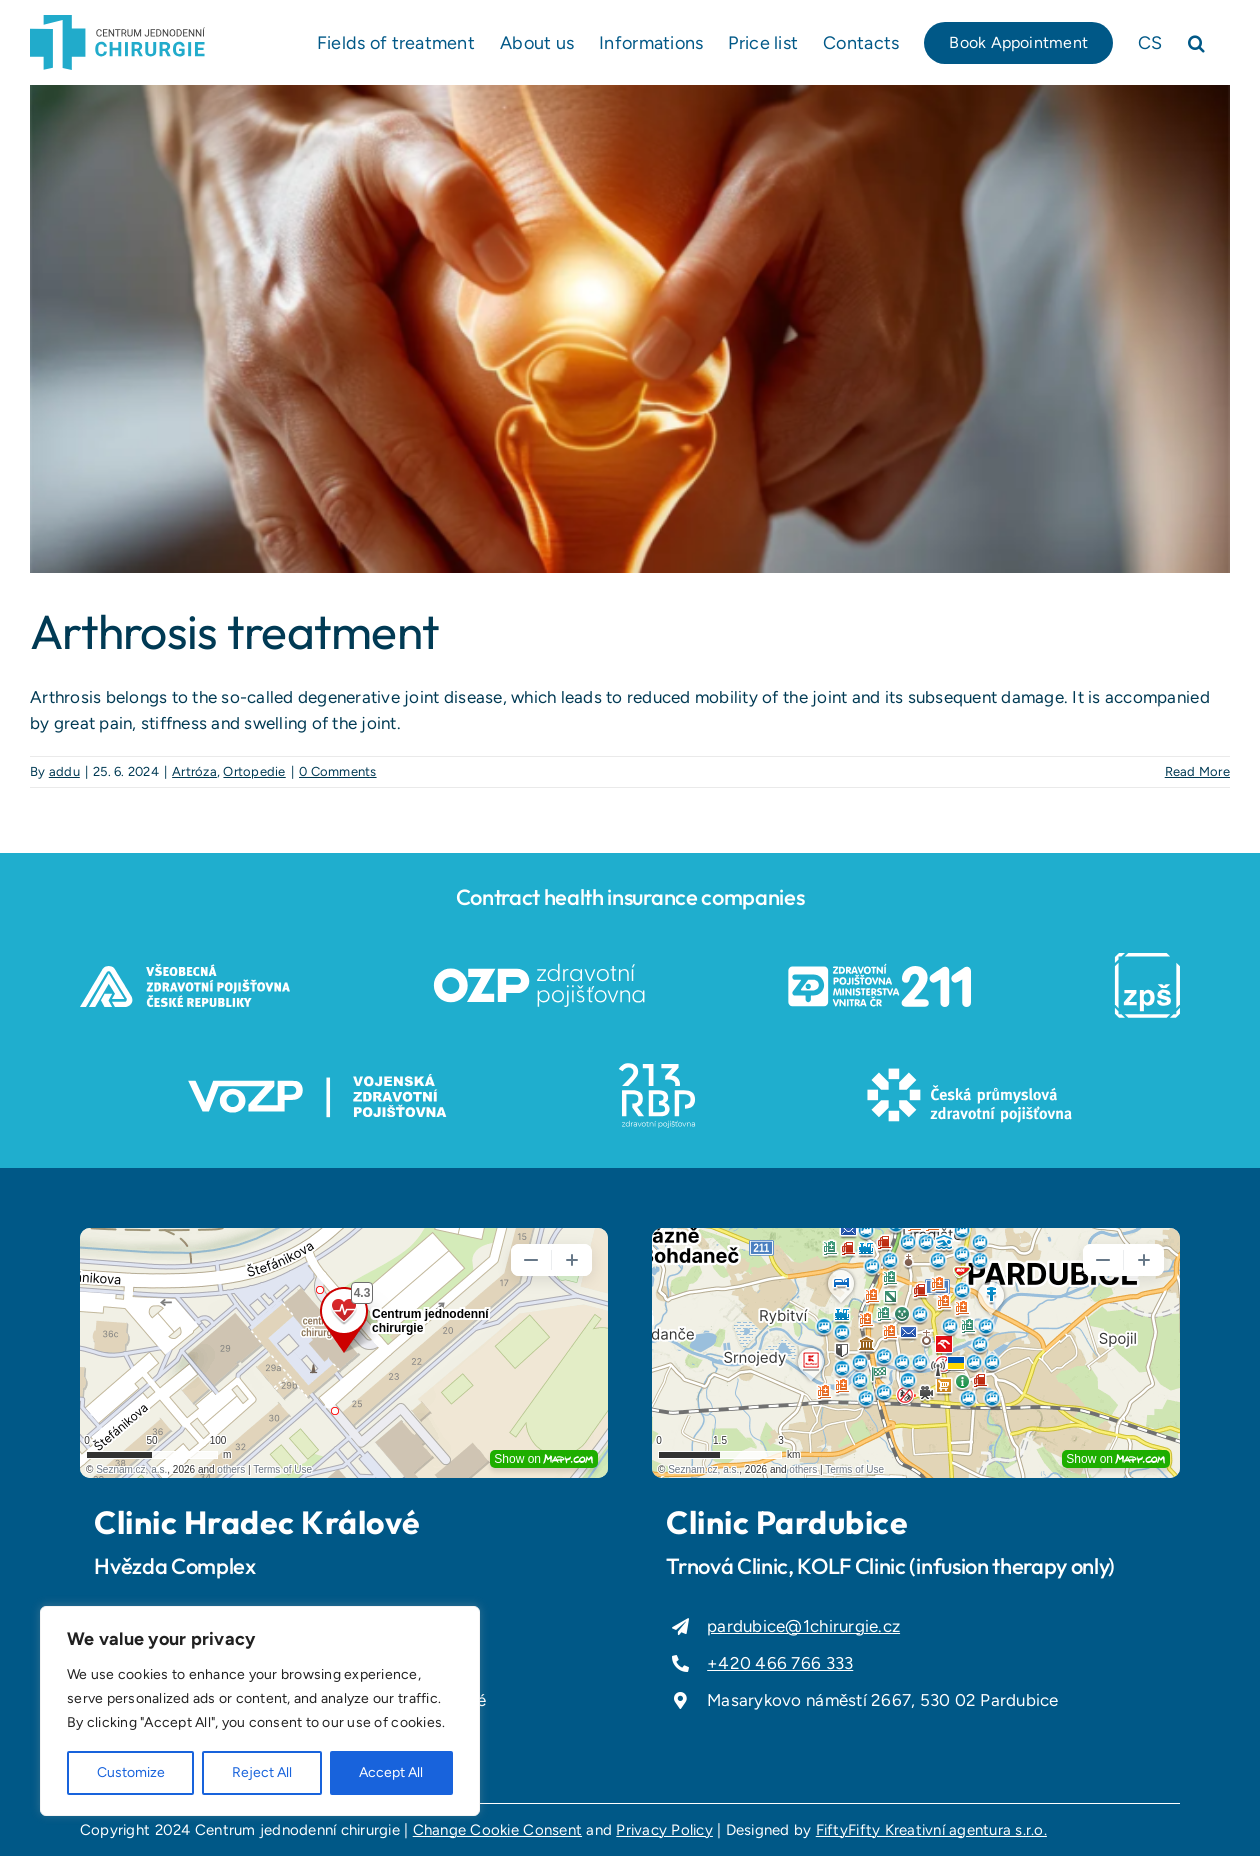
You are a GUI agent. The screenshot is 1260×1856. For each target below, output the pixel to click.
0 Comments (338, 771)
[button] (1196, 42)
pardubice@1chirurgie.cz (803, 1626)
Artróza (194, 771)
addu (64, 771)
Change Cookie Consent (497, 1830)
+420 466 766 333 (780, 1663)
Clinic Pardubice (787, 1522)
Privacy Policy (664, 1830)
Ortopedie (254, 771)
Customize (131, 1772)
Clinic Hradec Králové (257, 1522)
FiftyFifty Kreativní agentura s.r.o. (931, 1830)
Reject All (262, 1772)
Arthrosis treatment (234, 631)
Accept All (391, 1772)
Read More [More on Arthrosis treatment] (1197, 771)
